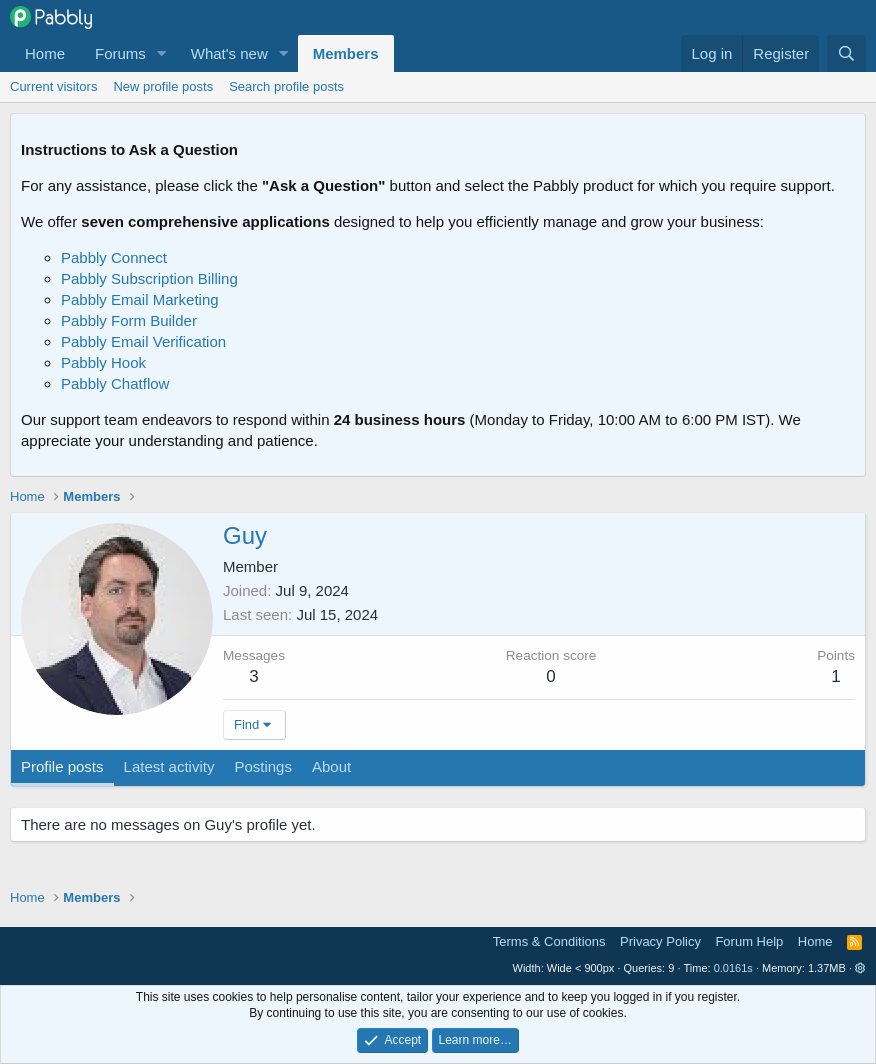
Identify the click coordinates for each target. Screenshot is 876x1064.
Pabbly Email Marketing (140, 299)
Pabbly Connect (114, 257)
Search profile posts (286, 86)
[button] (162, 53)
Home (45, 53)
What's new (229, 53)
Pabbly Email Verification (143, 341)
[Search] (846, 53)
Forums (120, 53)
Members (346, 53)
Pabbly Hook (103, 362)
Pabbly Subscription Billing (149, 278)
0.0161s (733, 968)
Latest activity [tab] (169, 766)
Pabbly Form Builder (129, 320)
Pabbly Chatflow (115, 383)
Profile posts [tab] (62, 766)
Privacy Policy (660, 941)
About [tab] (331, 766)
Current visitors (53, 86)
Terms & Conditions (549, 941)
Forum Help (749, 941)
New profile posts (163, 86)
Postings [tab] (263, 766)
